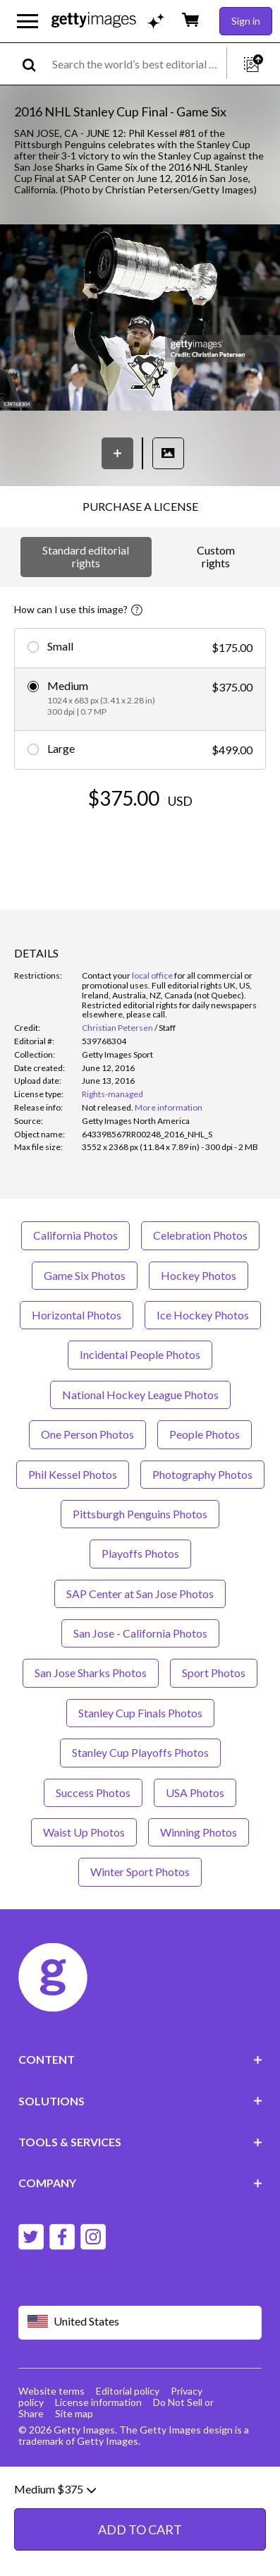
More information (168, 1107)
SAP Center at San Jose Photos (140, 1593)
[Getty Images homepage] (93, 20)
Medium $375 (55, 2556)
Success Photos (93, 1792)
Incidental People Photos (140, 1354)
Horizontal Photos (76, 1315)
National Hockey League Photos (140, 1394)
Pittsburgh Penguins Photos (140, 1513)
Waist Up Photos (84, 1832)
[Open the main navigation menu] (27, 21)
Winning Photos (198, 1832)
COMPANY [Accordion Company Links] (140, 2182)
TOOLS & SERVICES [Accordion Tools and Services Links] (140, 2141)
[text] (136, 63)
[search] (35, 64)
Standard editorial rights (85, 556)
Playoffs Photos (140, 1553)
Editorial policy (127, 2391)
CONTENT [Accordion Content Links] (140, 2059)
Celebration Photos (200, 1235)
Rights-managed (112, 1094)
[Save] (117, 453)
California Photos (75, 1235)
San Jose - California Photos (140, 1633)
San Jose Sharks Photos (91, 1672)
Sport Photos (213, 1672)
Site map (74, 2413)
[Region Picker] (140, 2322)
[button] (140, 318)
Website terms (51, 2391)
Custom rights (216, 556)
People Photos (204, 1434)
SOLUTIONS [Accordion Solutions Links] (140, 2101)
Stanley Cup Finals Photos (140, 1712)
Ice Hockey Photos (203, 1315)
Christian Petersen (117, 1027)
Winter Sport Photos (140, 1871)
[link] (107, 1107)
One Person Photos (87, 1434)
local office (152, 975)
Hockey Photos (198, 1275)
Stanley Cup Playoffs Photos (140, 1752)
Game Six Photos (85, 1275)
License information (98, 2402)
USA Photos (195, 1792)
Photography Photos (202, 1474)
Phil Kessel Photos (72, 1474)
